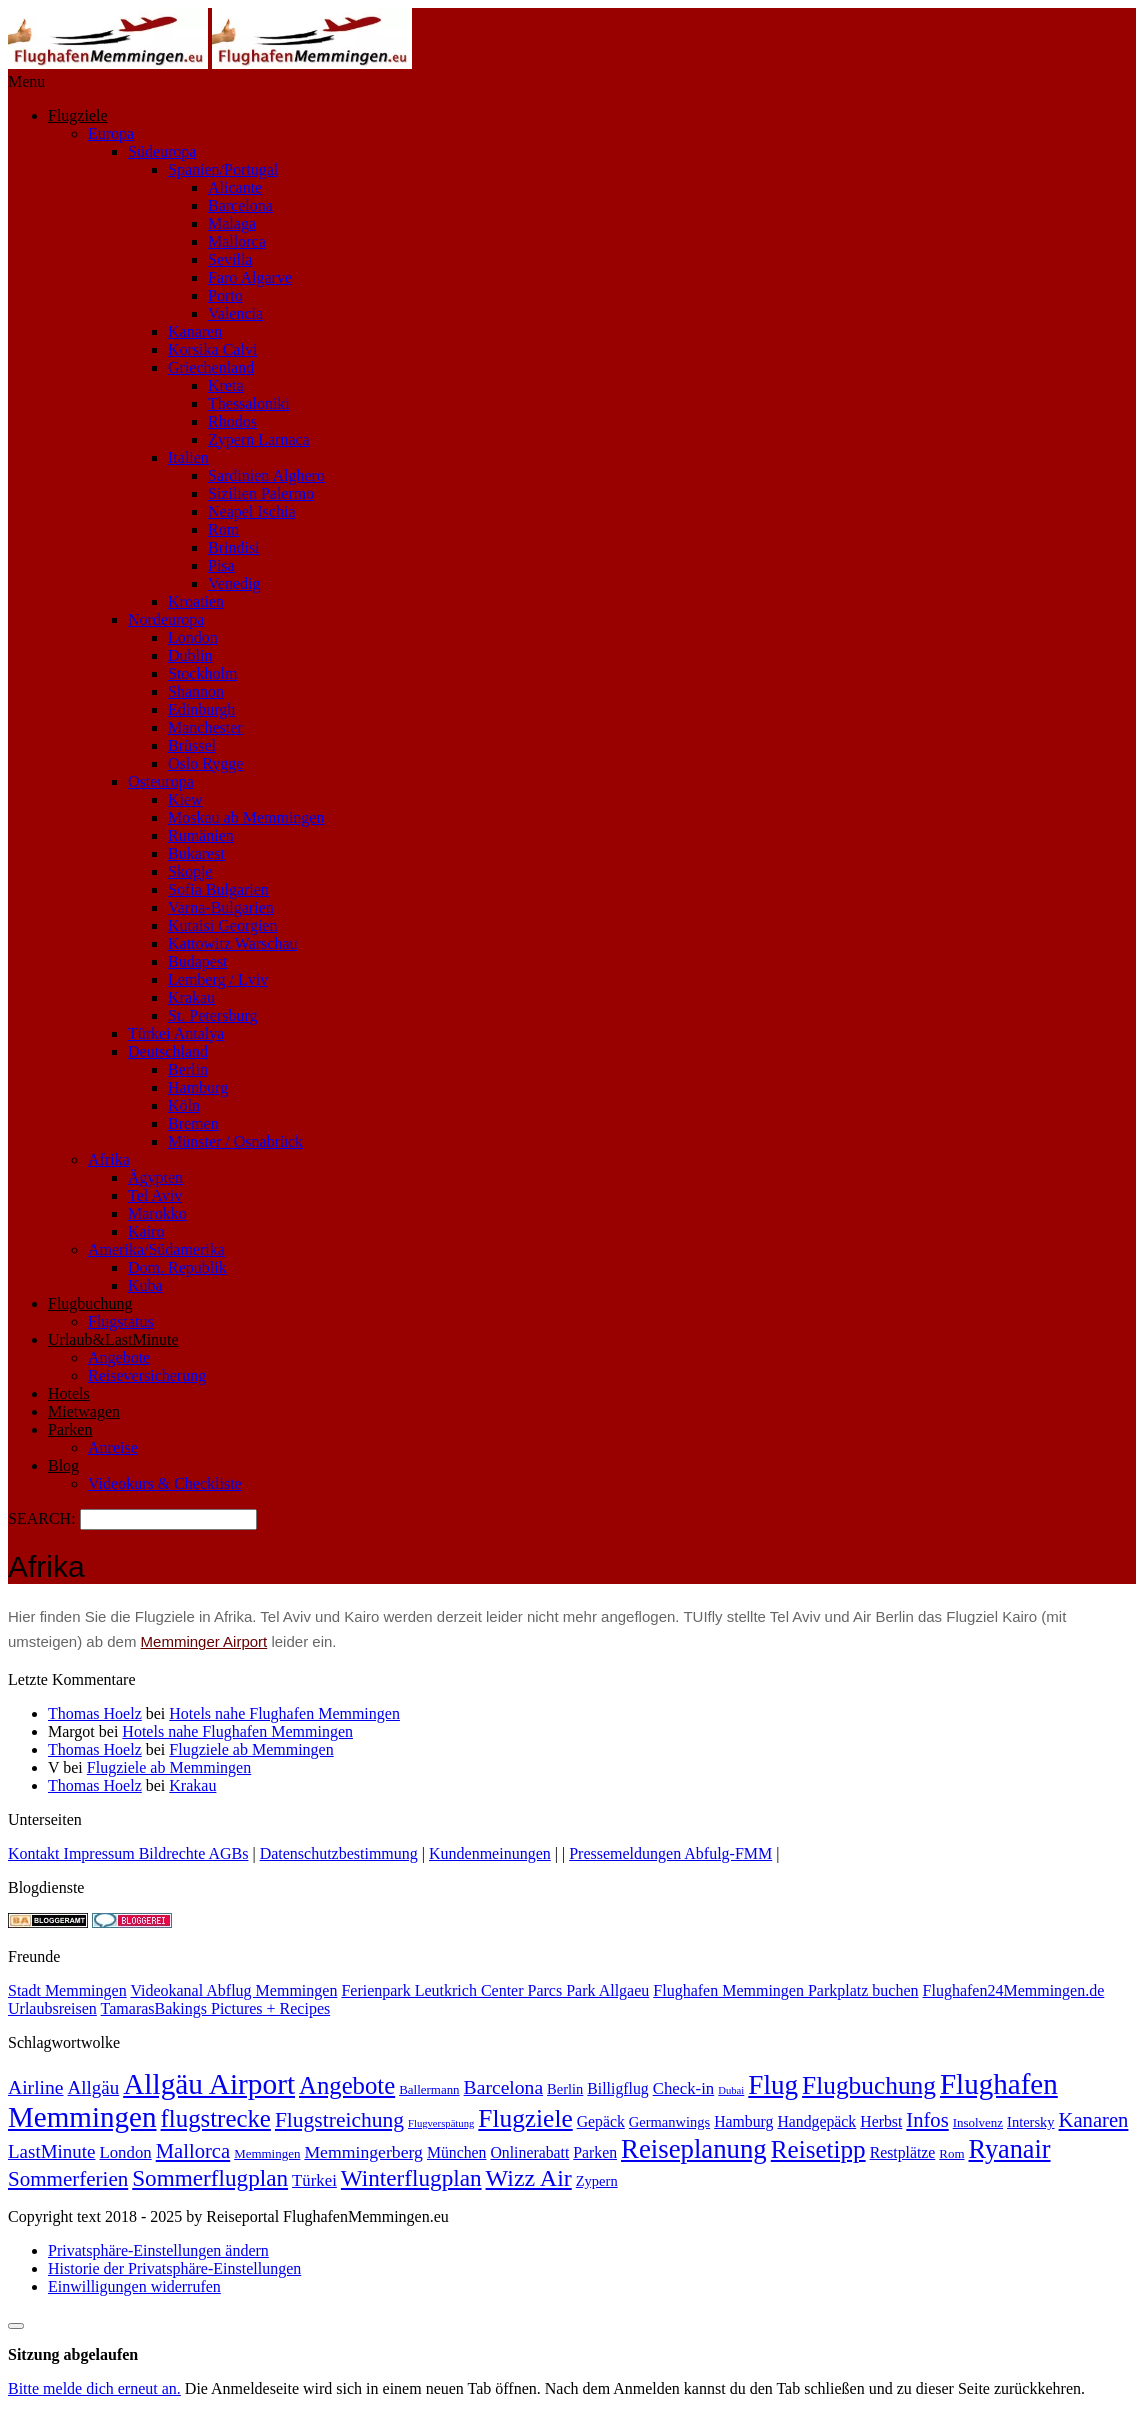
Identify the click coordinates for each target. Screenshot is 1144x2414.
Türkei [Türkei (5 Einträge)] (314, 2180)
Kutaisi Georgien (222, 925)
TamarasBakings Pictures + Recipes (216, 2008)
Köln (184, 1105)
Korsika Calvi (212, 349)
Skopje (190, 871)
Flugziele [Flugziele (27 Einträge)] (525, 2118)
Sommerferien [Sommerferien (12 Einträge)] (68, 2179)
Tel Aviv (155, 1195)
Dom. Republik (177, 1267)
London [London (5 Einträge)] (125, 2152)
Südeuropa (162, 151)
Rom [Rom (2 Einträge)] (951, 2153)
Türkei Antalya (176, 1033)
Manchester (205, 727)
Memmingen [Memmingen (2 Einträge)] (267, 2153)
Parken (70, 1429)
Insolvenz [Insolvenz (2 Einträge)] (978, 2122)
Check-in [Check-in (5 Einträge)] (684, 2088)
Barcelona (240, 205)
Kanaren (195, 331)
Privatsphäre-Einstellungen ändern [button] (158, 2250)
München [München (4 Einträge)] (457, 2152)
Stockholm (202, 673)
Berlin (188, 1069)
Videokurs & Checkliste (165, 1483)
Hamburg (198, 1087)
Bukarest (196, 853)
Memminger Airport (204, 1641)
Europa (111, 133)
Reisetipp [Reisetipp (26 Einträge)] (818, 2149)
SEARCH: (44, 1518)
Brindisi (234, 547)
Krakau (191, 997)
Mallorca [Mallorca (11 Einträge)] (193, 2151)
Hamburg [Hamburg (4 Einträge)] (743, 2121)
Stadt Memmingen (67, 1990)
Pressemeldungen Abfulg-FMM (670, 1853)
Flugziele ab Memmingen (251, 1749)
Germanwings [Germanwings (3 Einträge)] (669, 2122)
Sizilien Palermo (261, 493)
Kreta (226, 385)
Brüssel (192, 745)
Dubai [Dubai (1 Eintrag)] (731, 2090)
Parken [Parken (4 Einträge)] (595, 2152)
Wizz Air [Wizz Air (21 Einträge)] (529, 2178)
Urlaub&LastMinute (113, 1339)
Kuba (145, 1285)
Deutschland (168, 1051)
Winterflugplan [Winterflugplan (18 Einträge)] (411, 2178)
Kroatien (196, 601)
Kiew (185, 799)
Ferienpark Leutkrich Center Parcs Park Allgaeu (495, 1990)
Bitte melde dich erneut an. (94, 2388)
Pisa (221, 565)
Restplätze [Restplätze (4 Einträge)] (903, 2152)
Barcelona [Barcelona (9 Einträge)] (503, 2087)
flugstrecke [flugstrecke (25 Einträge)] (216, 2118)
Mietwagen (84, 1411)
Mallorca (237, 241)
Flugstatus (121, 1321)
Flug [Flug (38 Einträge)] (773, 2085)
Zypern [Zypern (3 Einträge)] (597, 2181)
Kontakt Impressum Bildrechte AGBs (128, 1853)
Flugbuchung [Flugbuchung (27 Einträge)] (869, 2085)
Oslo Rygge (205, 763)
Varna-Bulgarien (221, 907)
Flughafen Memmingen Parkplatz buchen (785, 1990)
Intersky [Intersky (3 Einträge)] (1031, 2122)
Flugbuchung (90, 1303)
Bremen (193, 1123)
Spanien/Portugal (223, 169)
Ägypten (155, 1177)
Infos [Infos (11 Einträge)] (927, 2120)
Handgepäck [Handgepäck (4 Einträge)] (816, 2121)
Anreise (113, 1447)
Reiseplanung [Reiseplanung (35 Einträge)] (694, 2149)
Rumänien (201, 835)
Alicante (235, 187)
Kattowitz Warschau (232, 943)
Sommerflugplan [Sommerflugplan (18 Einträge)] (210, 2178)
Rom (223, 529)
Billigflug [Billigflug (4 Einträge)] (617, 2088)
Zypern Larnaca (259, 439)
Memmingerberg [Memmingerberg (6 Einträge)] (363, 2152)
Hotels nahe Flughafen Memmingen (284, 1713)
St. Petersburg (212, 1015)
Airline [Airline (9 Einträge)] (36, 2087)
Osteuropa (161, 781)
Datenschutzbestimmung (339, 1853)
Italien (188, 457)
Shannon (196, 691)
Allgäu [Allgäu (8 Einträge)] (94, 2087)
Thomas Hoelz (95, 1713)
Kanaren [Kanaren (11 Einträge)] (1094, 2120)
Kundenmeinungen (490, 1853)
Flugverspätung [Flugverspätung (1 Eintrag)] (441, 2123)
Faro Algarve (250, 277)
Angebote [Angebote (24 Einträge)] (347, 2085)
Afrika (109, 1159)
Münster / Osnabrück (235, 1141)
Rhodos (232, 421)
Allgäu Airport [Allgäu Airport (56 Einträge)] (209, 2084)
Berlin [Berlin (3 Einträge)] (565, 2089)
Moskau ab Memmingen (246, 817)
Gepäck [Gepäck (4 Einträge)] (601, 2121)
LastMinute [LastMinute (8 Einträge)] (51, 2151)
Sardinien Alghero (266, 475)
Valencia (235, 313)
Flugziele (78, 115)
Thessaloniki (249, 403)
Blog (63, 1465)
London (193, 637)
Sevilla (230, 259)
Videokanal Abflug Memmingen (233, 1990)
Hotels (69, 1393)
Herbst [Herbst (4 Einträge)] (881, 2121)
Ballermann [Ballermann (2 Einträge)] (429, 2089)
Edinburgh (201, 709)
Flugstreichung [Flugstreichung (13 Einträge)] (339, 2120)
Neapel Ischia (252, 511)
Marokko (157, 1213)
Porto (225, 295)
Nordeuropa (166, 619)
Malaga (232, 223)
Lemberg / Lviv (218, 979)
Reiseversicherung (147, 1375)
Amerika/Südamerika (156, 1249)
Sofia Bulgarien (218, 889)
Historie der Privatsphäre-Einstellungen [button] (174, 2268)
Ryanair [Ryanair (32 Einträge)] (1010, 2149)
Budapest (198, 961)
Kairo (146, 1231)
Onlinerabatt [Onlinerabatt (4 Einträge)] (529, 2152)
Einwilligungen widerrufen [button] (134, 2286)
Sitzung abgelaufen (73, 2354)
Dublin (190, 655)
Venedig (234, 583)
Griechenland (211, 367)
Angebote (119, 1357)
